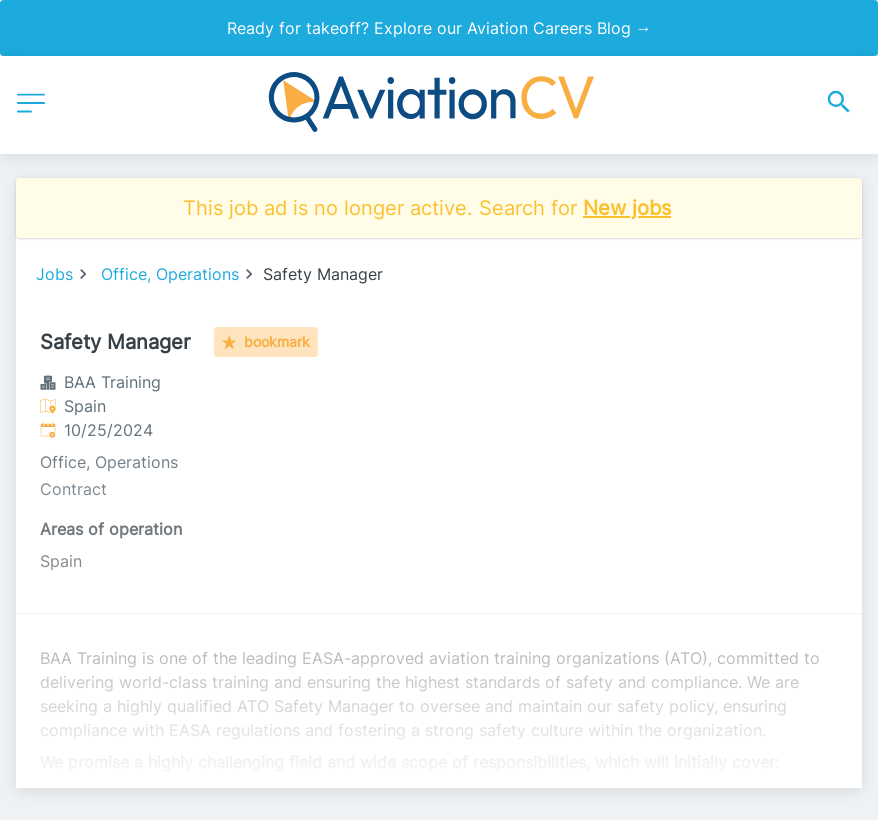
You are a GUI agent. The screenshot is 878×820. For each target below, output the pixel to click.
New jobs (627, 208)
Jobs (54, 274)
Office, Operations (170, 274)
